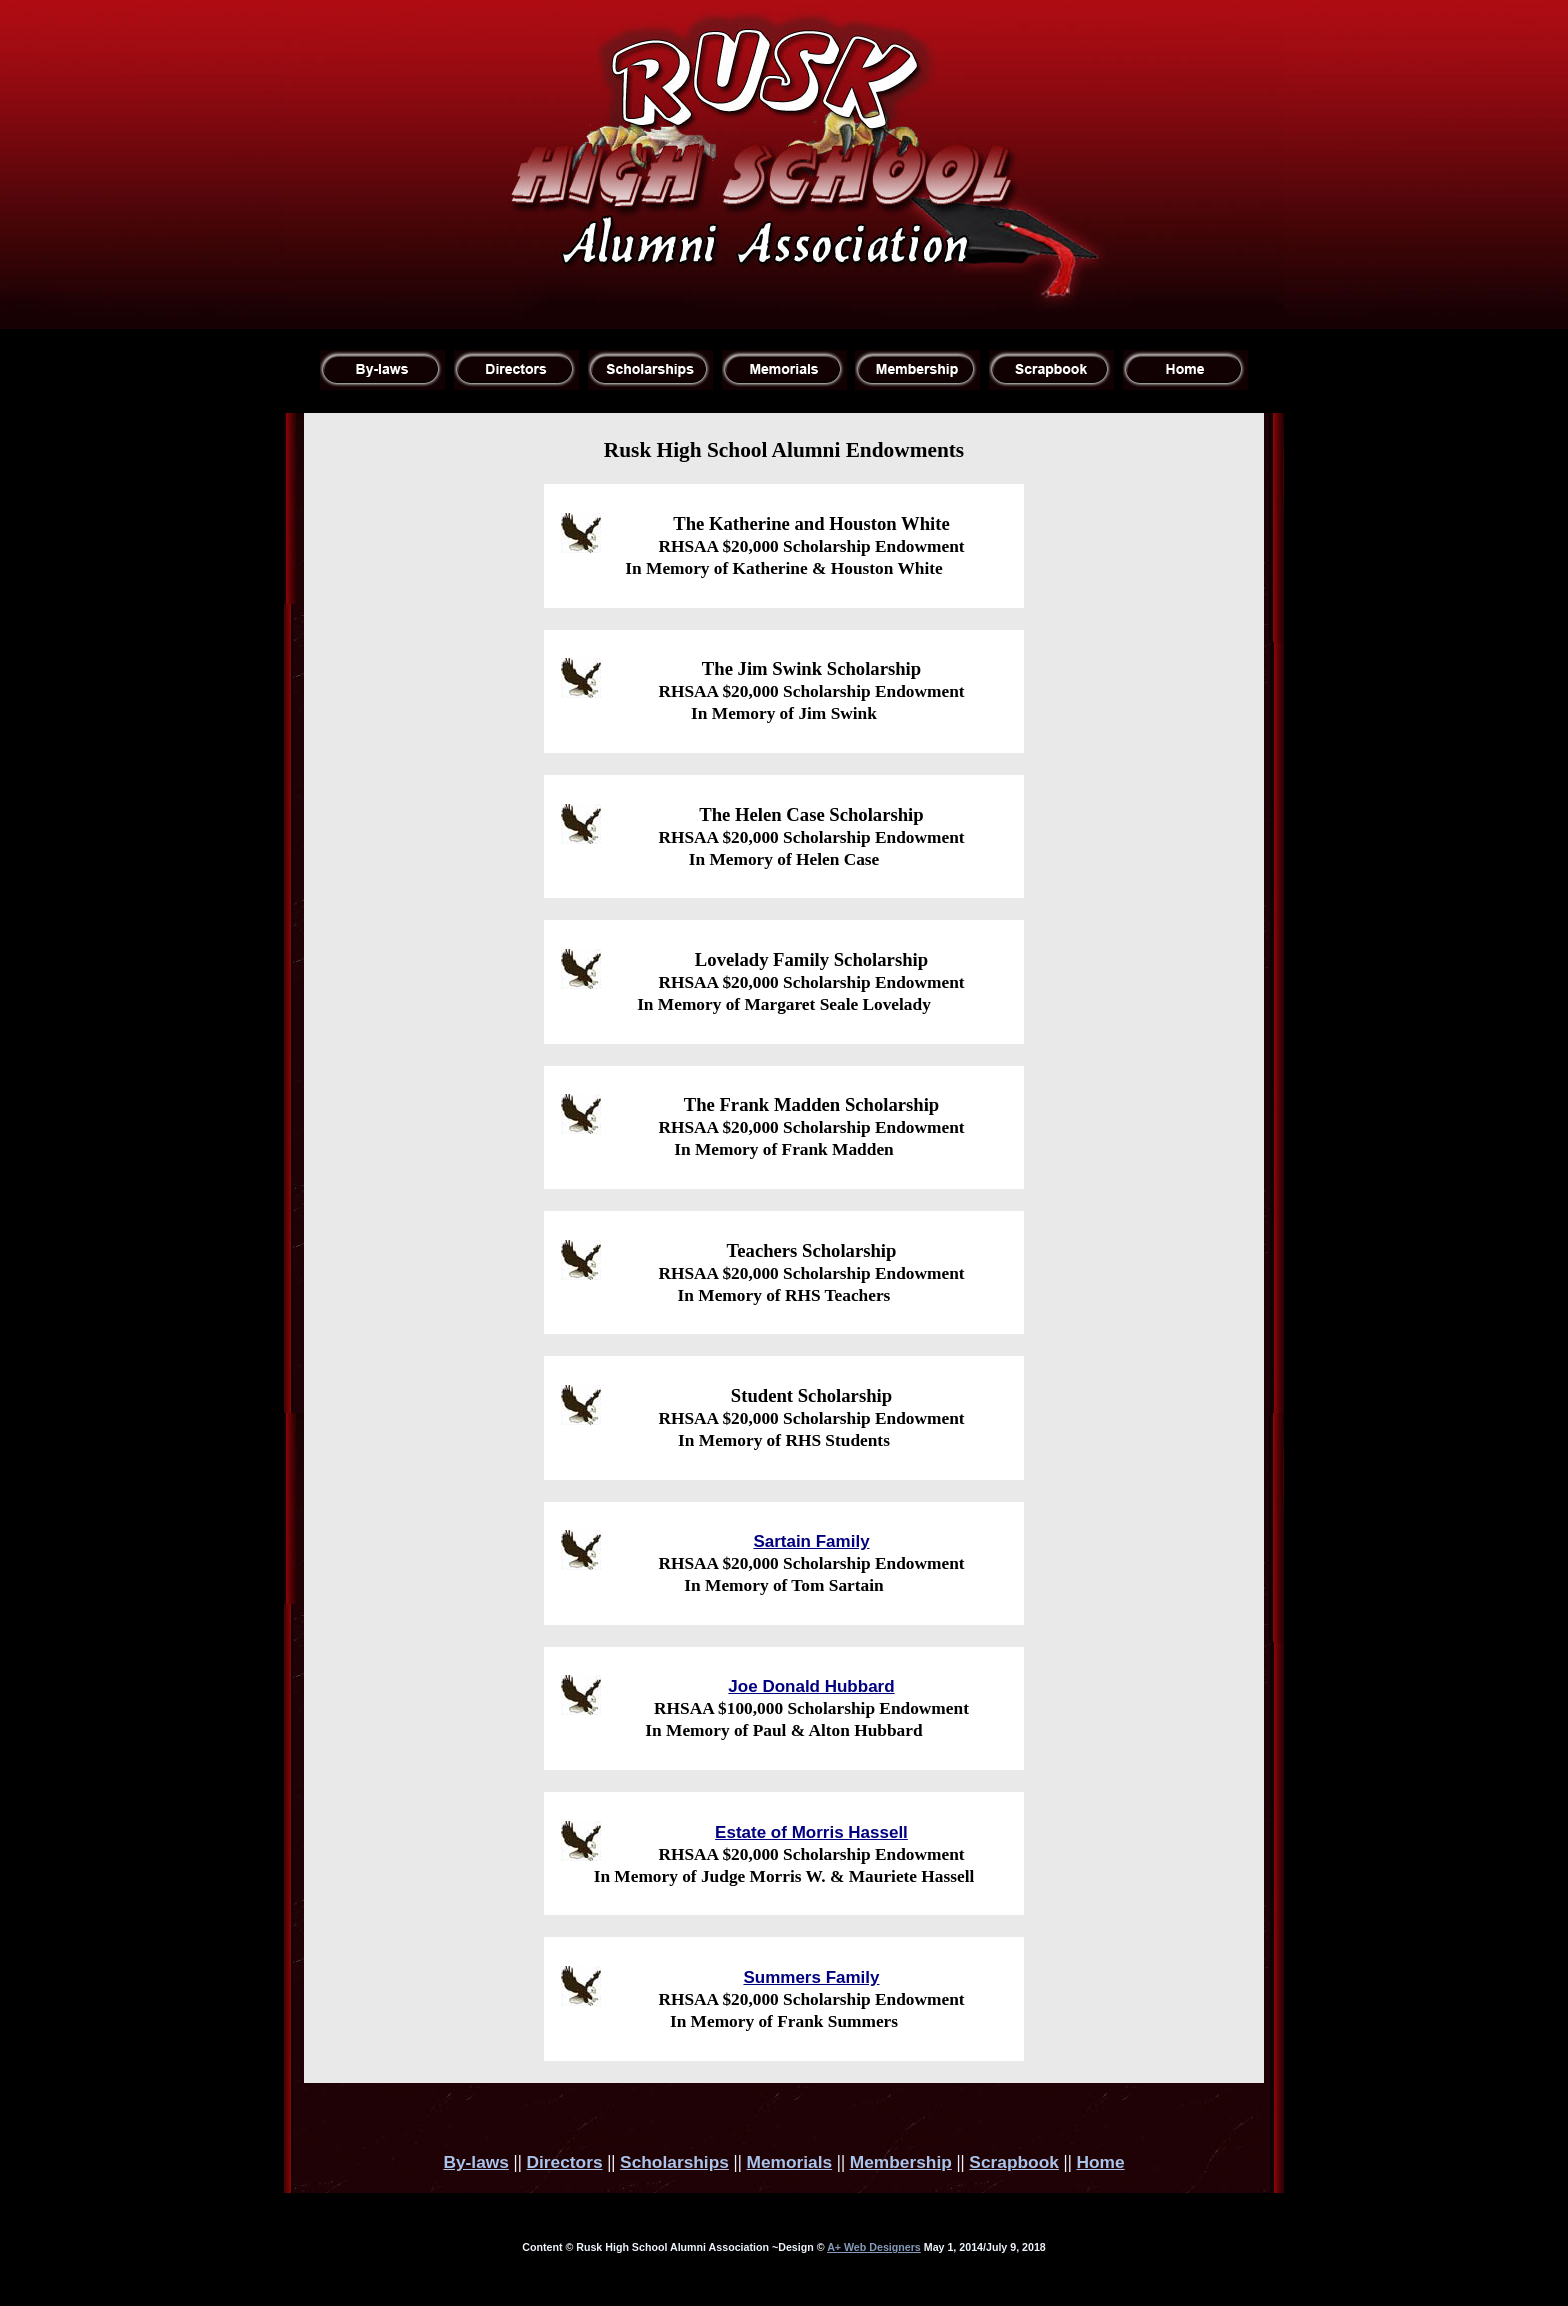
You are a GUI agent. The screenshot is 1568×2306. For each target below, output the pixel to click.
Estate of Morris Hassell (811, 1832)
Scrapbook (1014, 2162)
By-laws (476, 2162)
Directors (564, 2162)
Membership (901, 2162)
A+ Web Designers (874, 2247)
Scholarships (674, 2162)
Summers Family (811, 1977)
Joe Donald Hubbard (811, 1686)
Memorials (789, 2162)
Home (1100, 2162)
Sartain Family (811, 1541)
